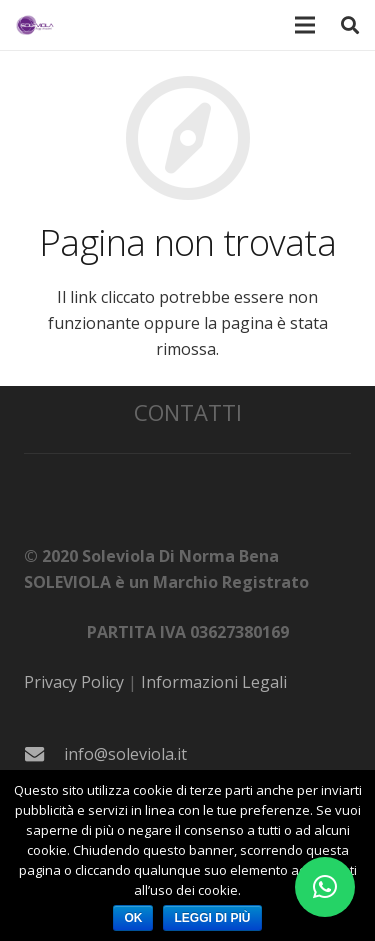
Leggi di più (212, 918)
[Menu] (306, 25)
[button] (325, 887)
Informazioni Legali (214, 682)
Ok (133, 918)
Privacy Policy (74, 682)
